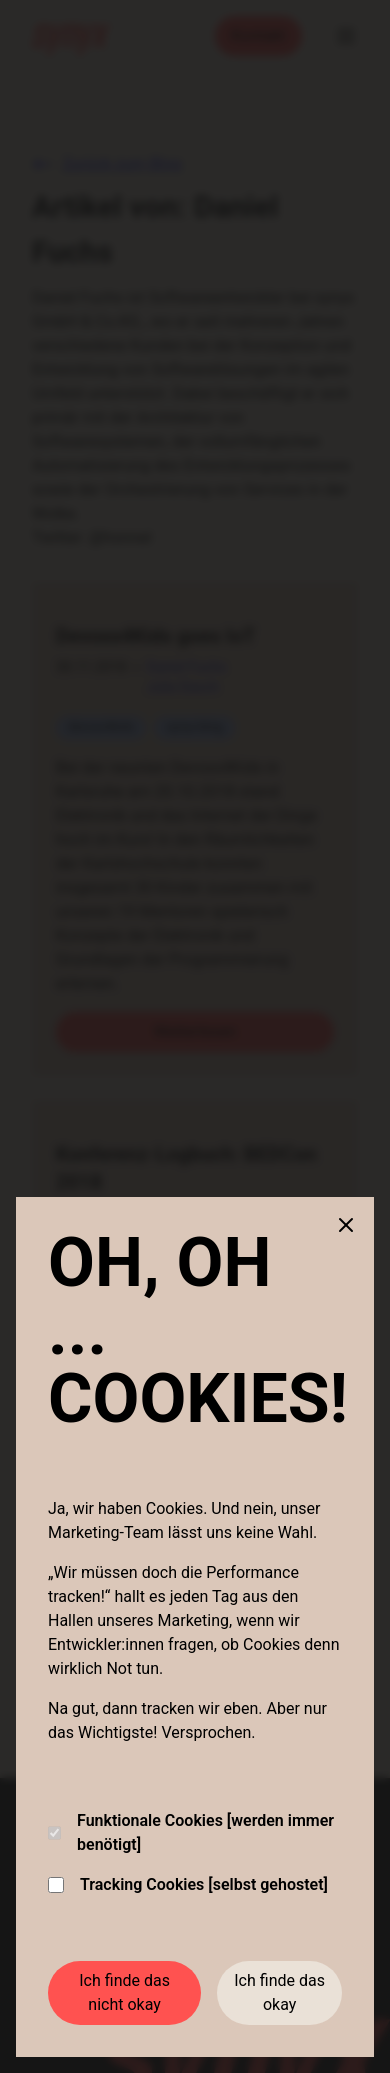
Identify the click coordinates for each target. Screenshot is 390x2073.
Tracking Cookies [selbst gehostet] (188, 1884)
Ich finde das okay (279, 1992)
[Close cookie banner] (346, 1225)
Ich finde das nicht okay (124, 1992)
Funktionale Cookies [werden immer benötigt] (191, 1832)
